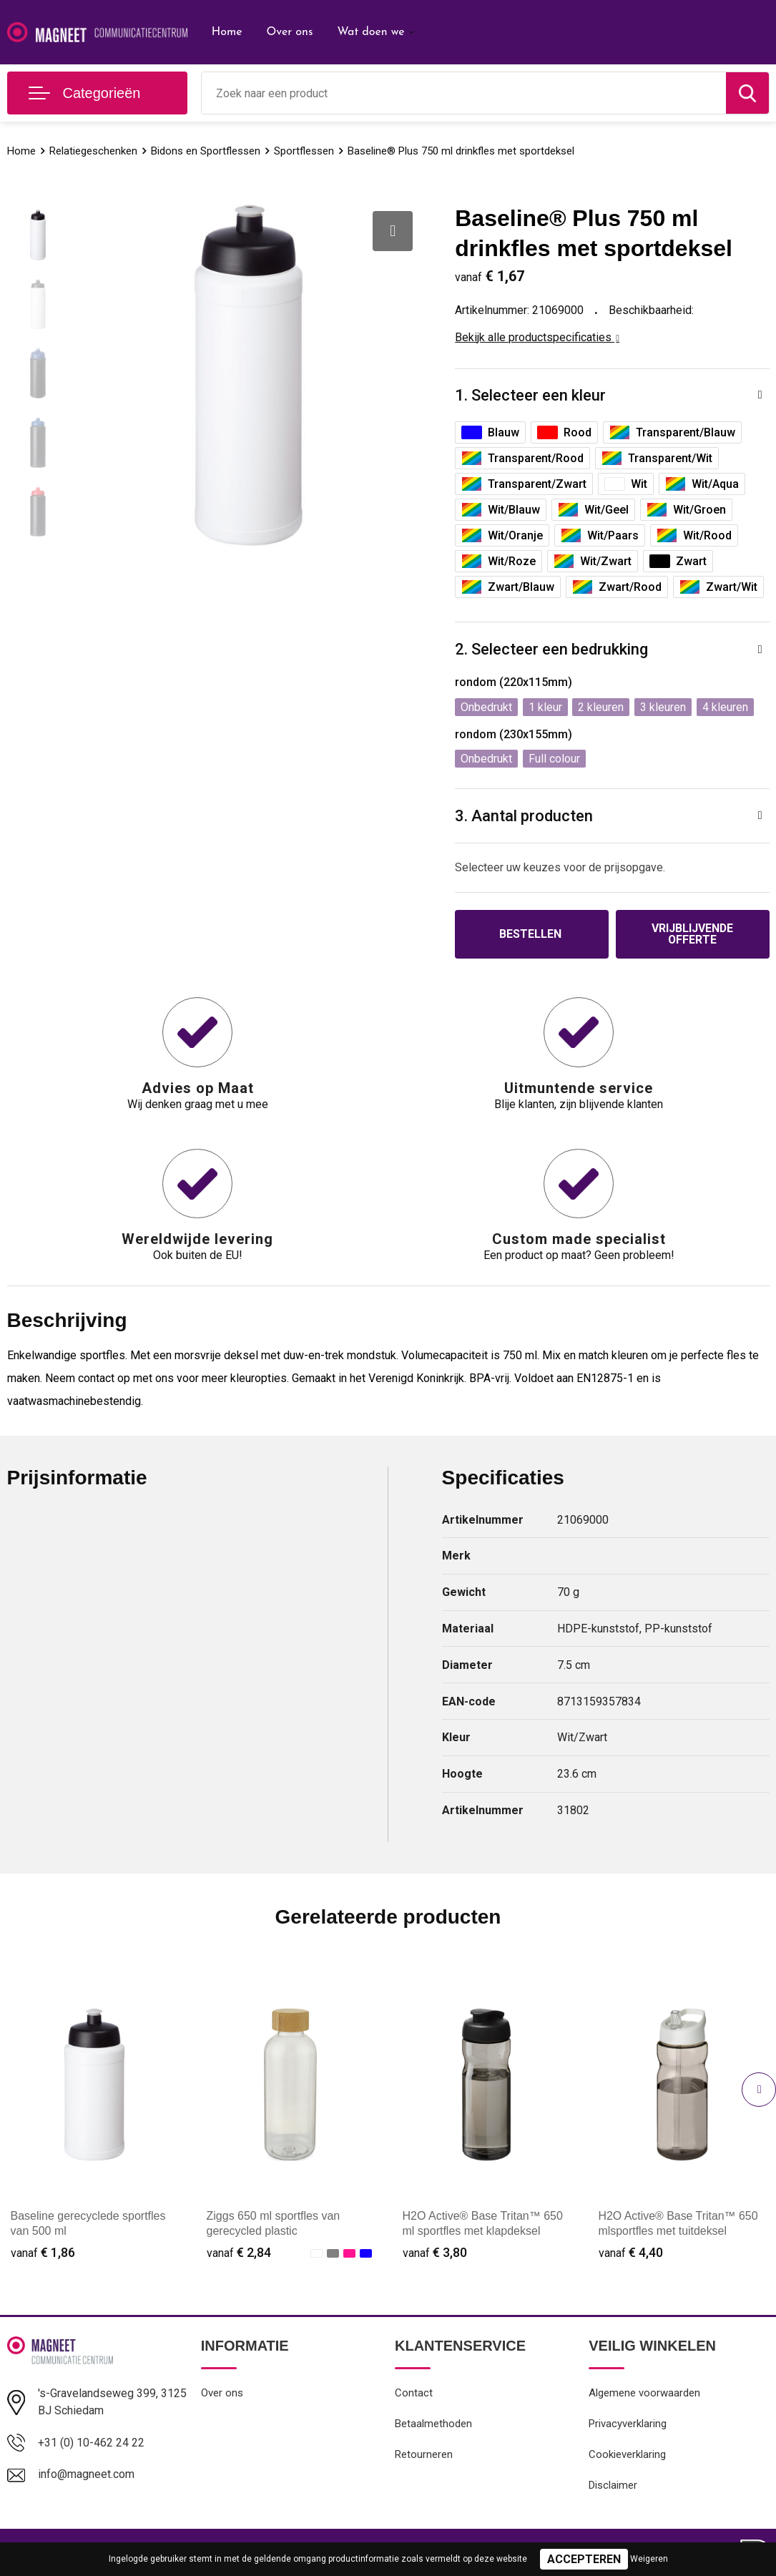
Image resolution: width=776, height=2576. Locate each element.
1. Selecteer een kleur (530, 395)
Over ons (289, 32)
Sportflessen (304, 151)
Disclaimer (613, 2486)
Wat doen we (370, 32)
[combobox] (464, 93)
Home (227, 32)
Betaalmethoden (433, 2425)
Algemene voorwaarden (644, 2394)
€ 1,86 (43, 2252)
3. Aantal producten (524, 816)
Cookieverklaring (627, 2455)
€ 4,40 (631, 2252)
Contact (414, 2394)
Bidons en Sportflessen (205, 151)
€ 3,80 (435, 2252)
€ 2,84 (239, 2252)
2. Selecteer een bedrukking (551, 649)
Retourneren (424, 2455)
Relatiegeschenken (93, 151)
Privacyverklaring (628, 2425)
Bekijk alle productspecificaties (537, 337)
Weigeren (649, 2559)
